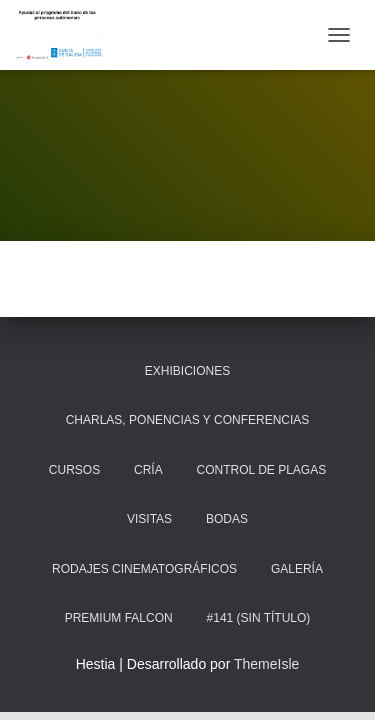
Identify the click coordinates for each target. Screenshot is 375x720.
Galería (297, 569)
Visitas (149, 519)
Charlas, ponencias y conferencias (188, 420)
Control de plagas (262, 470)
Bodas (227, 519)
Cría (148, 470)
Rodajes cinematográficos (144, 569)
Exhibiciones (187, 371)
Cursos (74, 470)
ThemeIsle (266, 664)
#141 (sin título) (259, 618)
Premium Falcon (119, 618)
